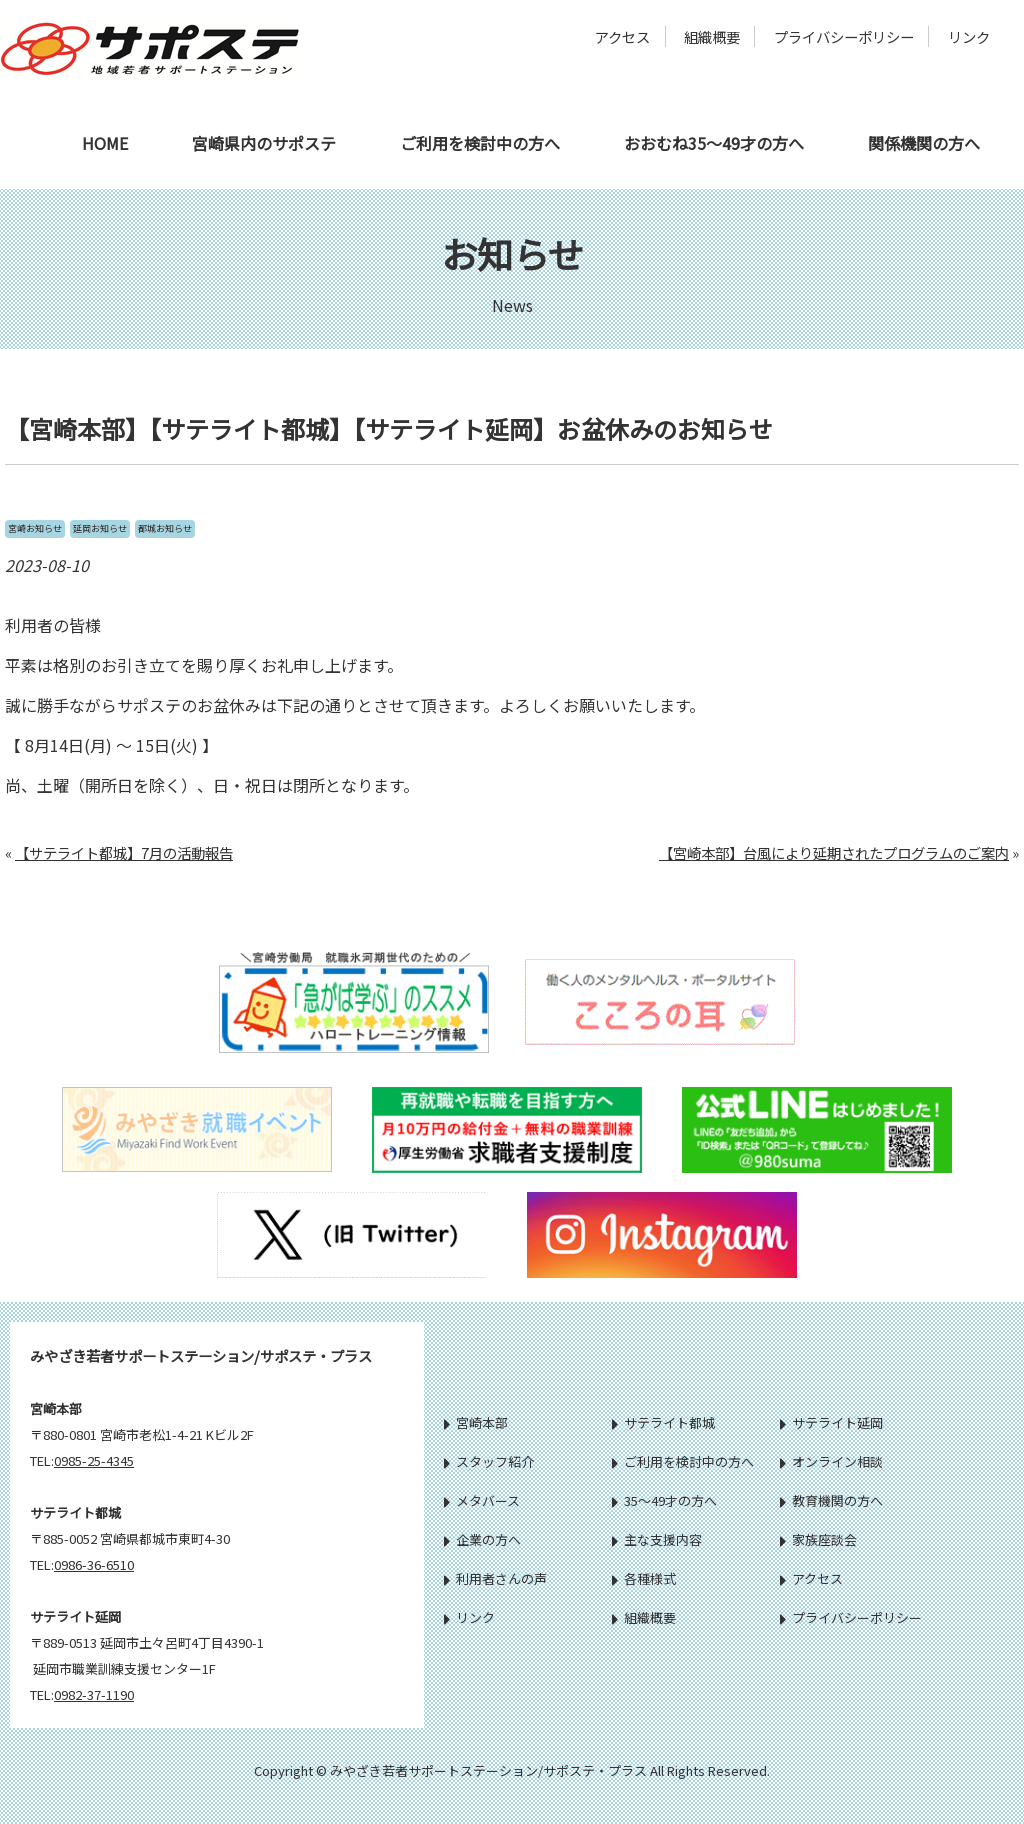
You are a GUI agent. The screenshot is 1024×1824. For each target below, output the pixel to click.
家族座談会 (818, 1539)
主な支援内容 (657, 1539)
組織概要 (712, 36)
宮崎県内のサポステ (264, 143)
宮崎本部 (476, 1422)
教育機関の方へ (831, 1500)
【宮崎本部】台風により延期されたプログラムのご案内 (834, 852)
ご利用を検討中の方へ (480, 143)
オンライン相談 (831, 1461)
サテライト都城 (663, 1422)
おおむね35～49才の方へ (714, 143)
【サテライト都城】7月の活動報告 (124, 852)
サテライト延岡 (831, 1422)
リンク (969, 36)
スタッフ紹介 (489, 1461)
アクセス (622, 36)
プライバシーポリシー (844, 36)
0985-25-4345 (94, 1460)
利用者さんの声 (495, 1578)
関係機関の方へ (924, 143)
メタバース (482, 1500)
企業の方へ (482, 1539)
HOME (105, 143)
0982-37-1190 (94, 1694)
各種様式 (644, 1578)
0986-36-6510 (94, 1564)
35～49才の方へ (664, 1500)
